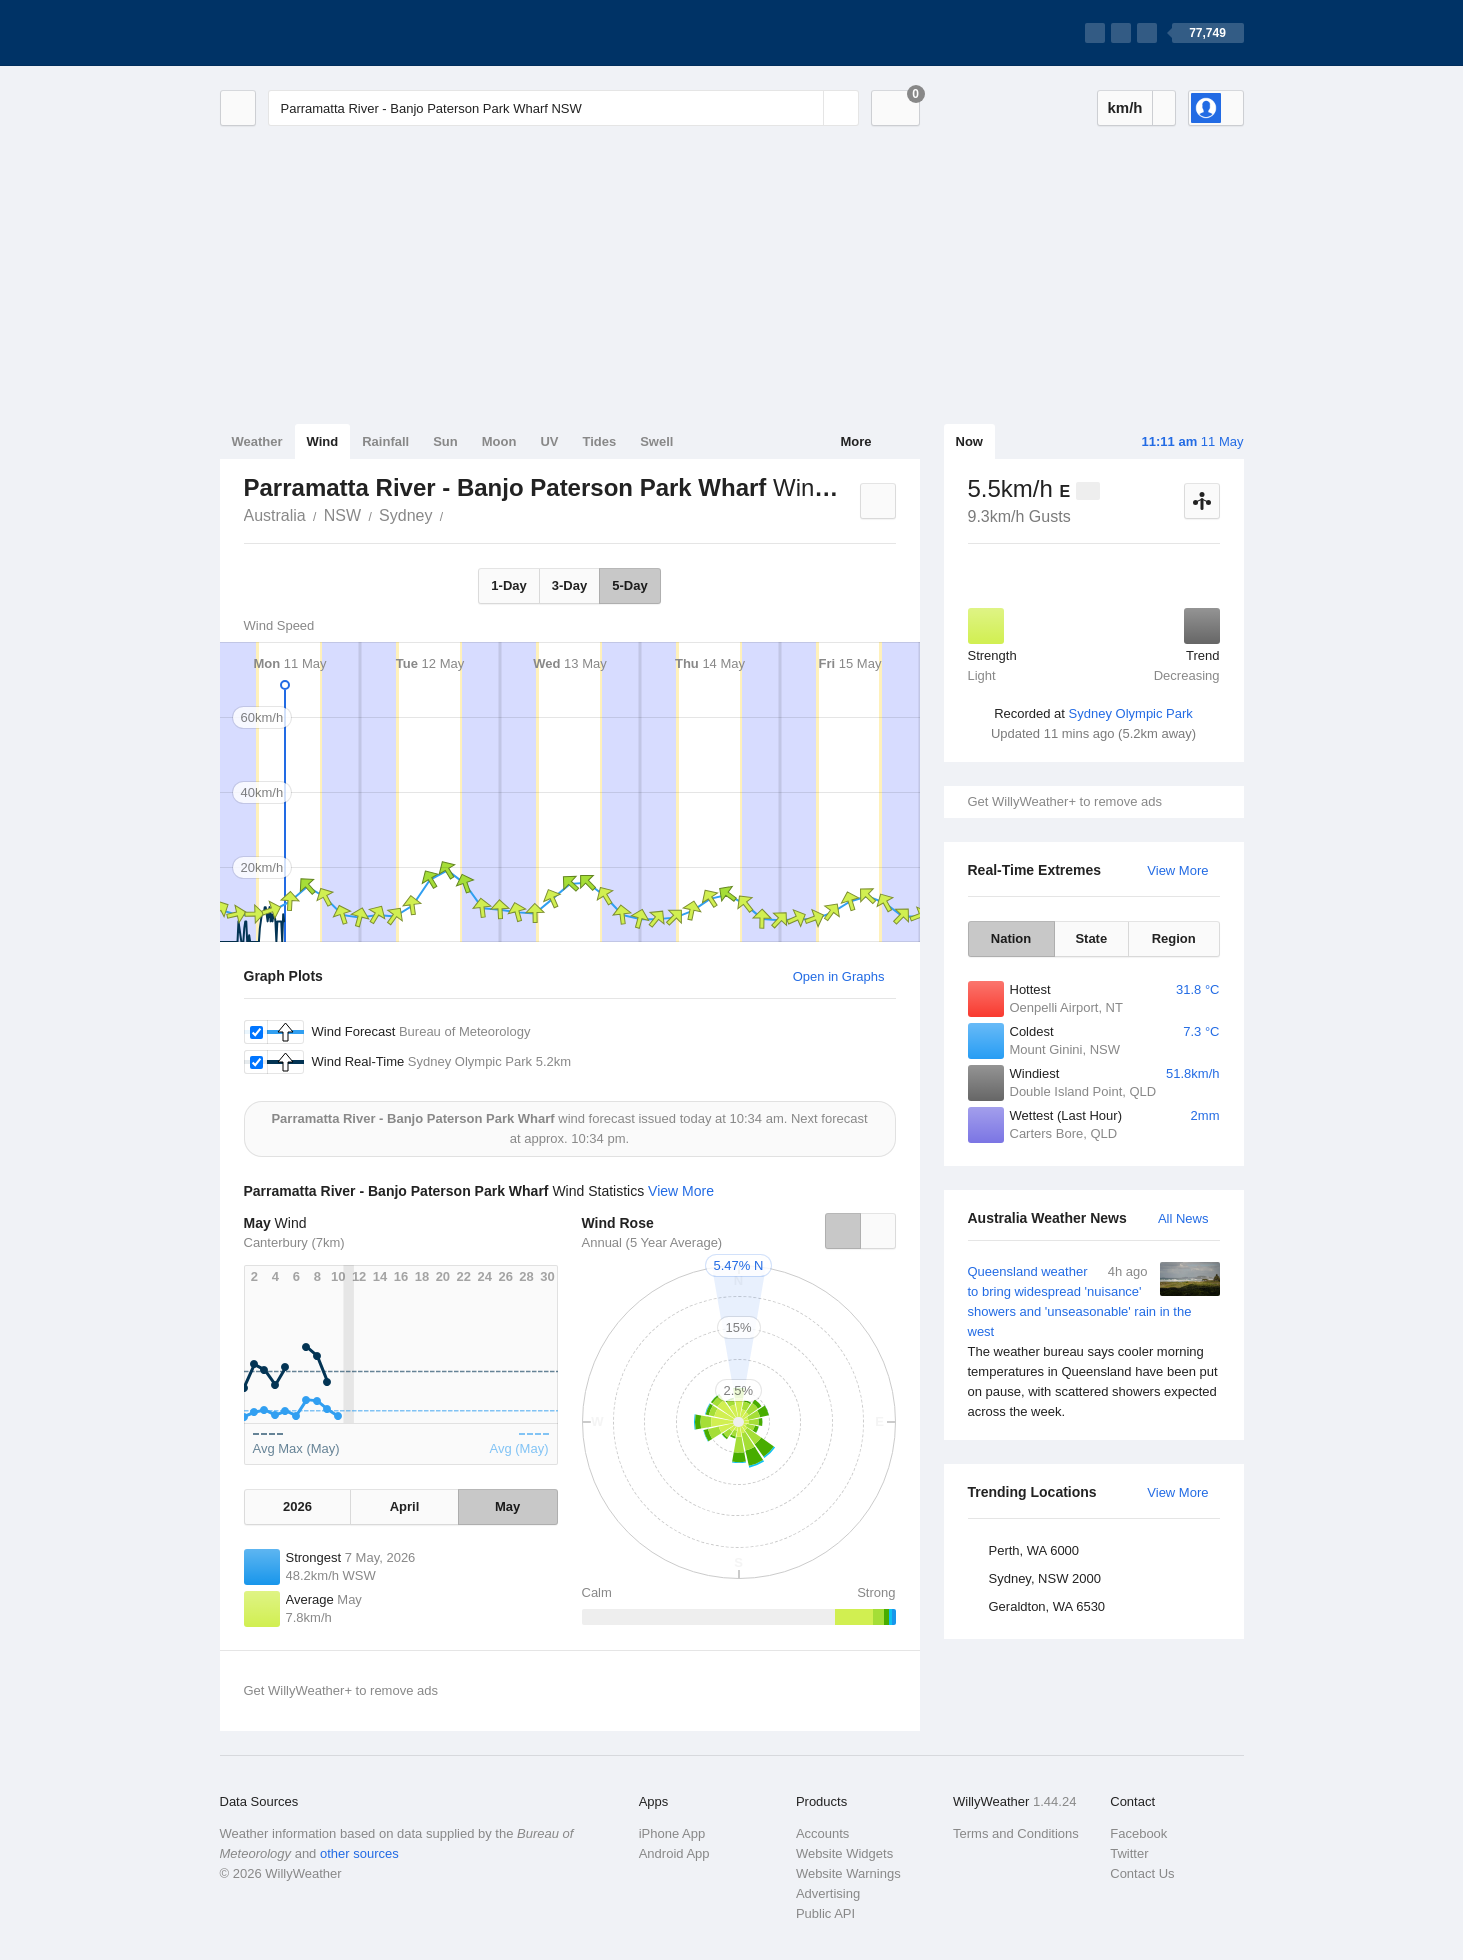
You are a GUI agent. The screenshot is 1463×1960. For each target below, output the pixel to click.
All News (1183, 1218)
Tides (599, 441)
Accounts (822, 1833)
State (1091, 938)
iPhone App (672, 1833)
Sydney (405, 515)
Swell (656, 441)
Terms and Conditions (1016, 1833)
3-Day (569, 585)
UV (549, 441)
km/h (1124, 107)
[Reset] (806, 108)
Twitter (1129, 1853)
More (855, 441)
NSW (342, 515)
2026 (297, 1506)
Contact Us (1142, 1873)
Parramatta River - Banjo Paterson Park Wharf (454, 514)
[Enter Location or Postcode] (563, 108)
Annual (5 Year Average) (652, 1242)
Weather (257, 441)
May (507, 1506)
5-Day (629, 585)
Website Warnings (848, 1873)
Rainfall (385, 441)
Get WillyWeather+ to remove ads (1065, 801)
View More (1177, 870)
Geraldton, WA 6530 (1047, 1606)
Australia (275, 515)
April (405, 1506)
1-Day (508, 585)
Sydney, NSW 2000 (1045, 1578)
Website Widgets (844, 1853)
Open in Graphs (839, 976)
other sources (359, 1853)
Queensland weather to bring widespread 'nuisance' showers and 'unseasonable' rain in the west (1094, 1342)
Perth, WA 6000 (1034, 1550)
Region (1174, 938)
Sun (445, 441)
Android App (674, 1853)
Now (969, 441)
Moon (499, 441)
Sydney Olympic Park (1131, 713)
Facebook (1138, 1833)
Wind (323, 441)
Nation (1011, 938)
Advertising (828, 1893)
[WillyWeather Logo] (314, 33)
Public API (825, 1913)
